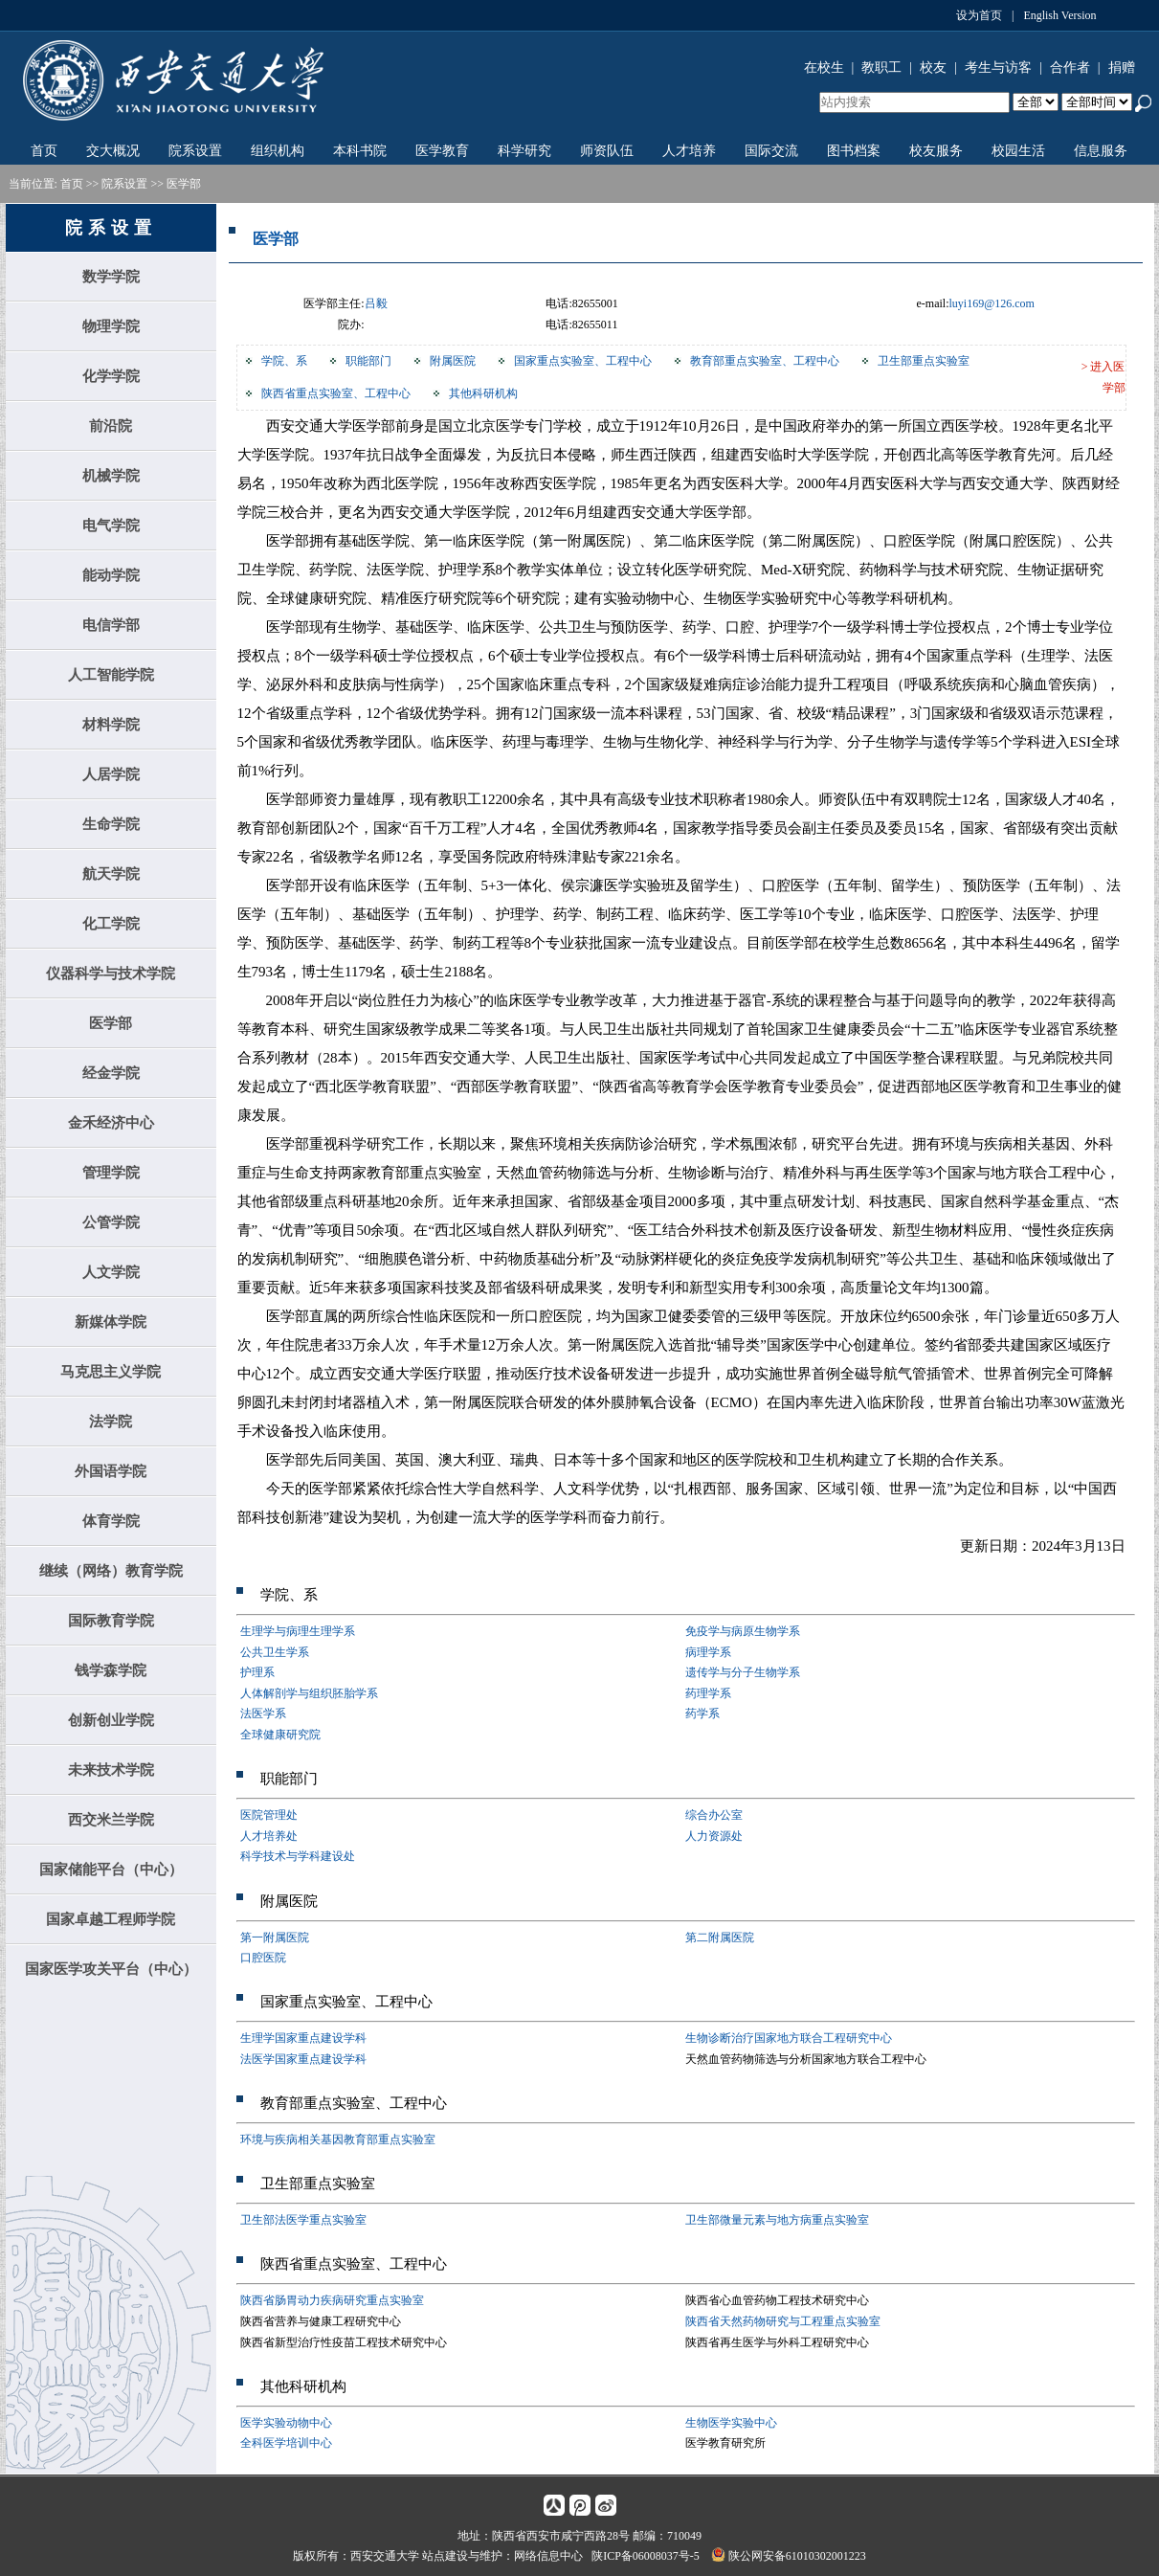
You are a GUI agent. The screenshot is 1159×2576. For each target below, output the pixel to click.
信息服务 (1100, 151)
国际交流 (771, 151)
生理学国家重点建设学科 (303, 2038)
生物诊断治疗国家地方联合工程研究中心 (788, 2038)
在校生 (824, 67)
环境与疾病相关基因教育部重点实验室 (337, 2139)
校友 (933, 67)
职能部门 (368, 361)
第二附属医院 (719, 1937)
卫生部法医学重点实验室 (303, 2220)
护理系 (257, 1672)
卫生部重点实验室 (924, 361)
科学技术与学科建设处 (297, 1856)
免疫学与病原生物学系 (742, 1631)
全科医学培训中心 (286, 2443)
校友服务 (936, 151)
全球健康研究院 (280, 1734)
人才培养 (689, 151)
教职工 (881, 67)
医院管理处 (269, 1815)
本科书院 (360, 151)
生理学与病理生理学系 (297, 1631)
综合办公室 (714, 1815)
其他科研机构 (483, 393)
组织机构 (277, 151)
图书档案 (853, 151)
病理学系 (708, 1652)
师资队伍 (607, 151)
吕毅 (376, 303)
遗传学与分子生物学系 (742, 1672)
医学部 (184, 183)
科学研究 (524, 151)
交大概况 (113, 151)
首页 (44, 151)
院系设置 (195, 151)
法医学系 (263, 1713)
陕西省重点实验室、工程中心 (336, 393)
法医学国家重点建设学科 (303, 2059)
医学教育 (442, 151)
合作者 (1070, 67)
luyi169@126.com (992, 303)
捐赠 (1121, 67)
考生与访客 (998, 67)
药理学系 (708, 1693)
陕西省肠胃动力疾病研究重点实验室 (332, 2300)
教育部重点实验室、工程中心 (764, 361)
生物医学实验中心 (731, 2423)
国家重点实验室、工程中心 (583, 361)
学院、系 (284, 361)
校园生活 (1018, 151)
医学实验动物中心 (286, 2423)
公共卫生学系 (274, 1652)
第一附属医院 (274, 1937)
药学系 (702, 1713)
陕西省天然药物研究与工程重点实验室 (782, 2321)
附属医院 (453, 361)
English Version (1059, 15)
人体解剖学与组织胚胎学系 (309, 1693)
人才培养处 (269, 1836)
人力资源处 (714, 1836)
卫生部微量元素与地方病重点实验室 (777, 2220)
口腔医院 (263, 1957)
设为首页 (979, 15)
